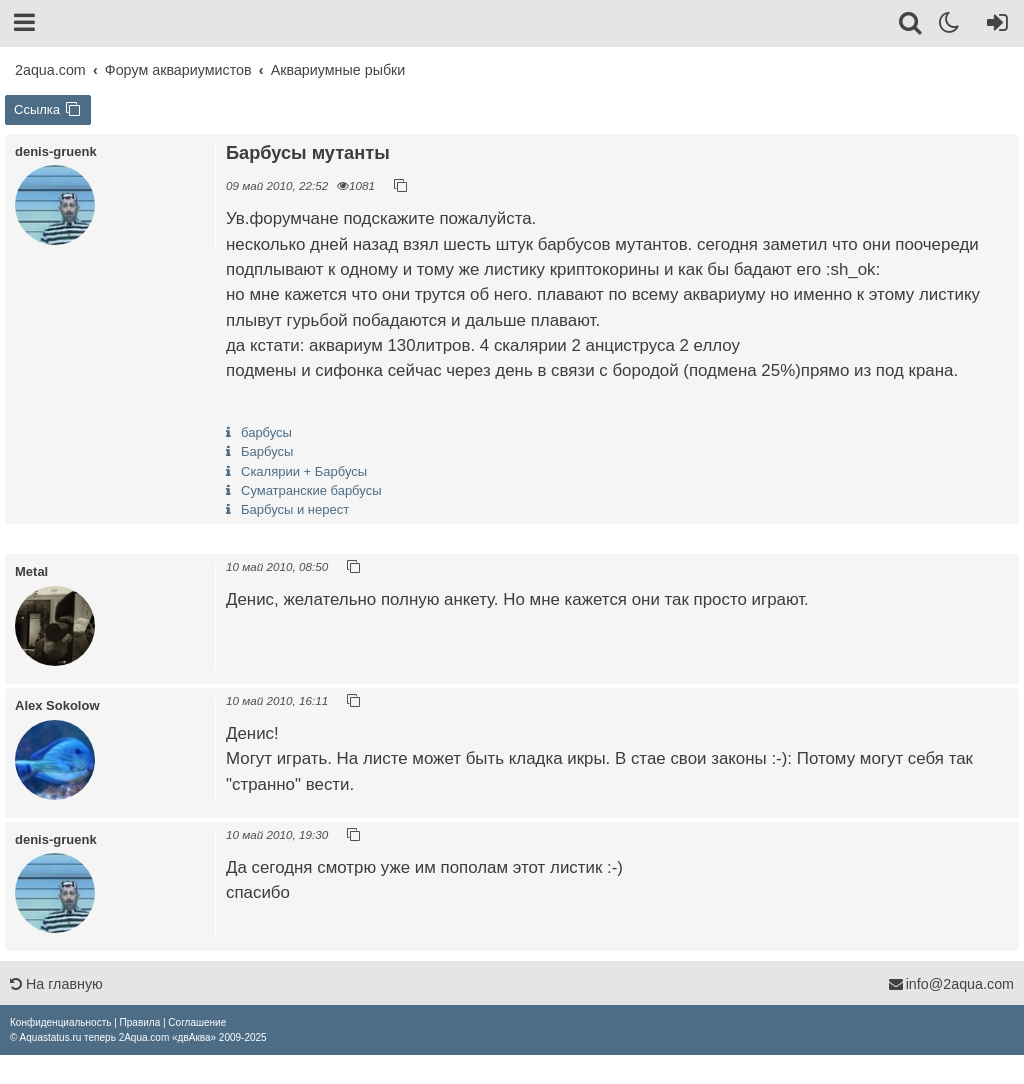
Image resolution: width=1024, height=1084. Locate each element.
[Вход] (993, 26)
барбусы (266, 432)
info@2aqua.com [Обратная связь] (951, 984)
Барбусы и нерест (295, 509)
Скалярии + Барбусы (304, 471)
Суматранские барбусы (311, 490)
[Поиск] (911, 26)
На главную (56, 984)
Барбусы (267, 451)
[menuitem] (60, 1022)
